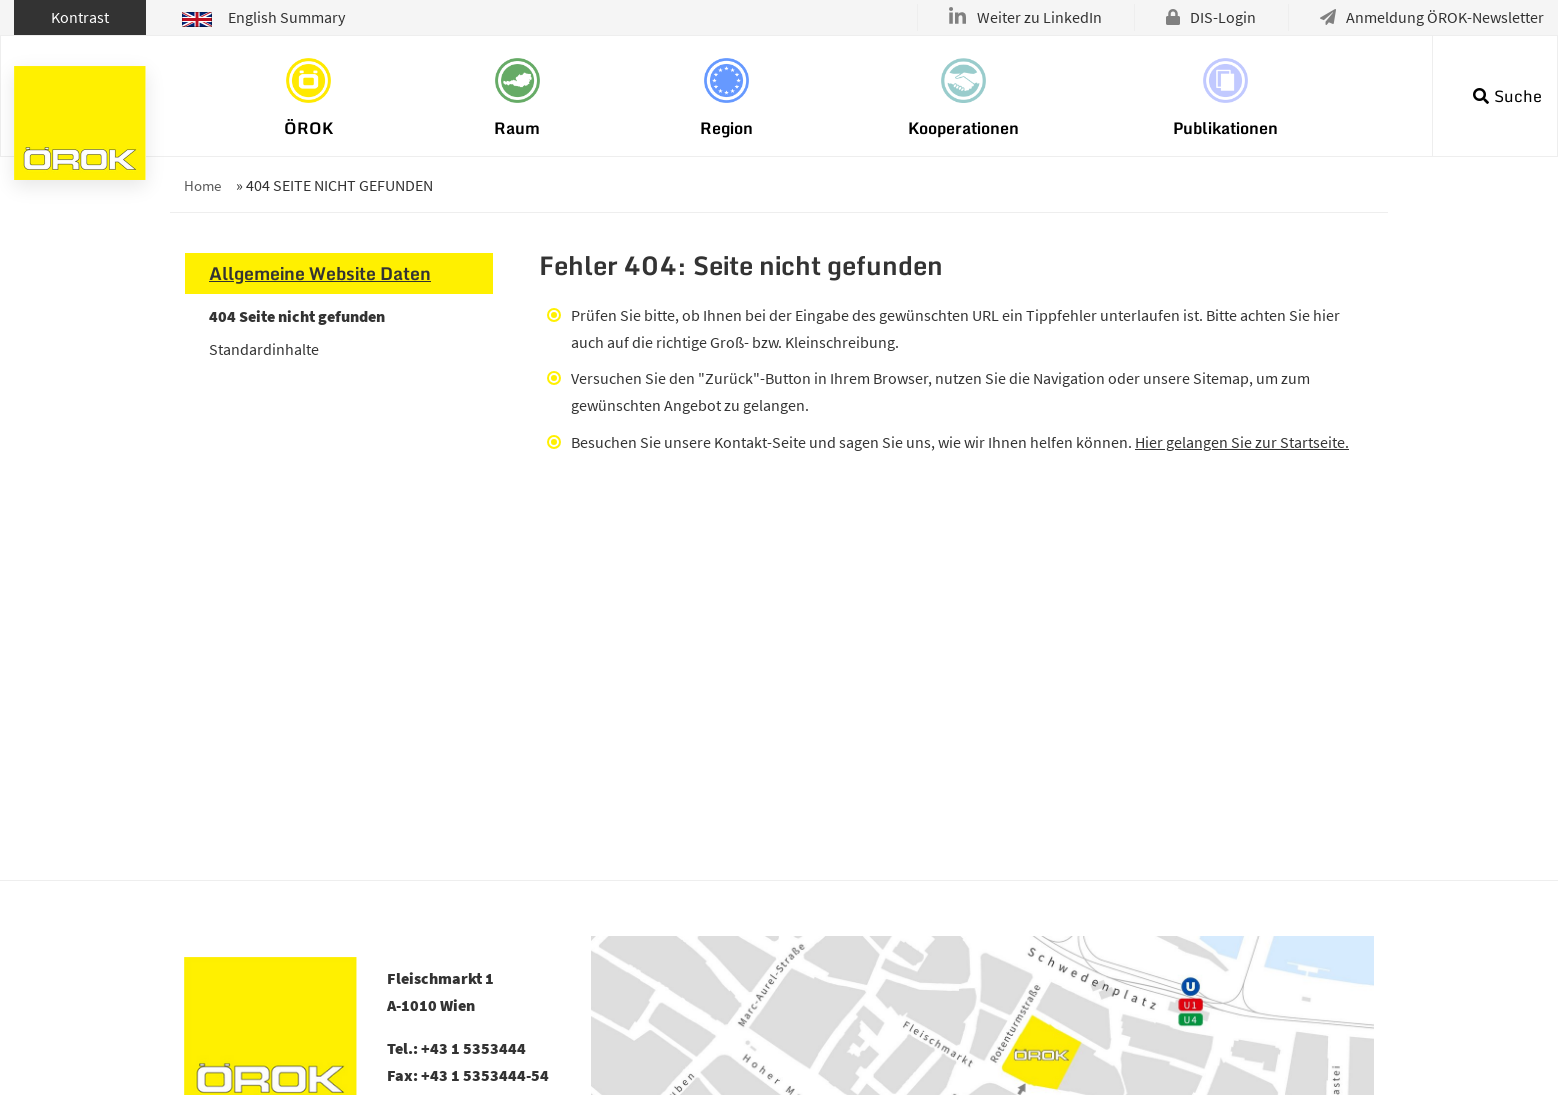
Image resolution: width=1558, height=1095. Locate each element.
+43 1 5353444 (473, 1048)
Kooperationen (963, 127)
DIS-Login (1223, 17)
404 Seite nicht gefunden (297, 316)
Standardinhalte (264, 349)
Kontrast (80, 17)
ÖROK (308, 127)
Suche (1518, 96)
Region (726, 127)
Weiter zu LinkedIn (1039, 17)
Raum (517, 127)
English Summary (263, 17)
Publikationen (1225, 127)
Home (202, 185)
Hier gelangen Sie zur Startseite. (1242, 442)
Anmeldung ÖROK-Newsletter (1445, 17)
